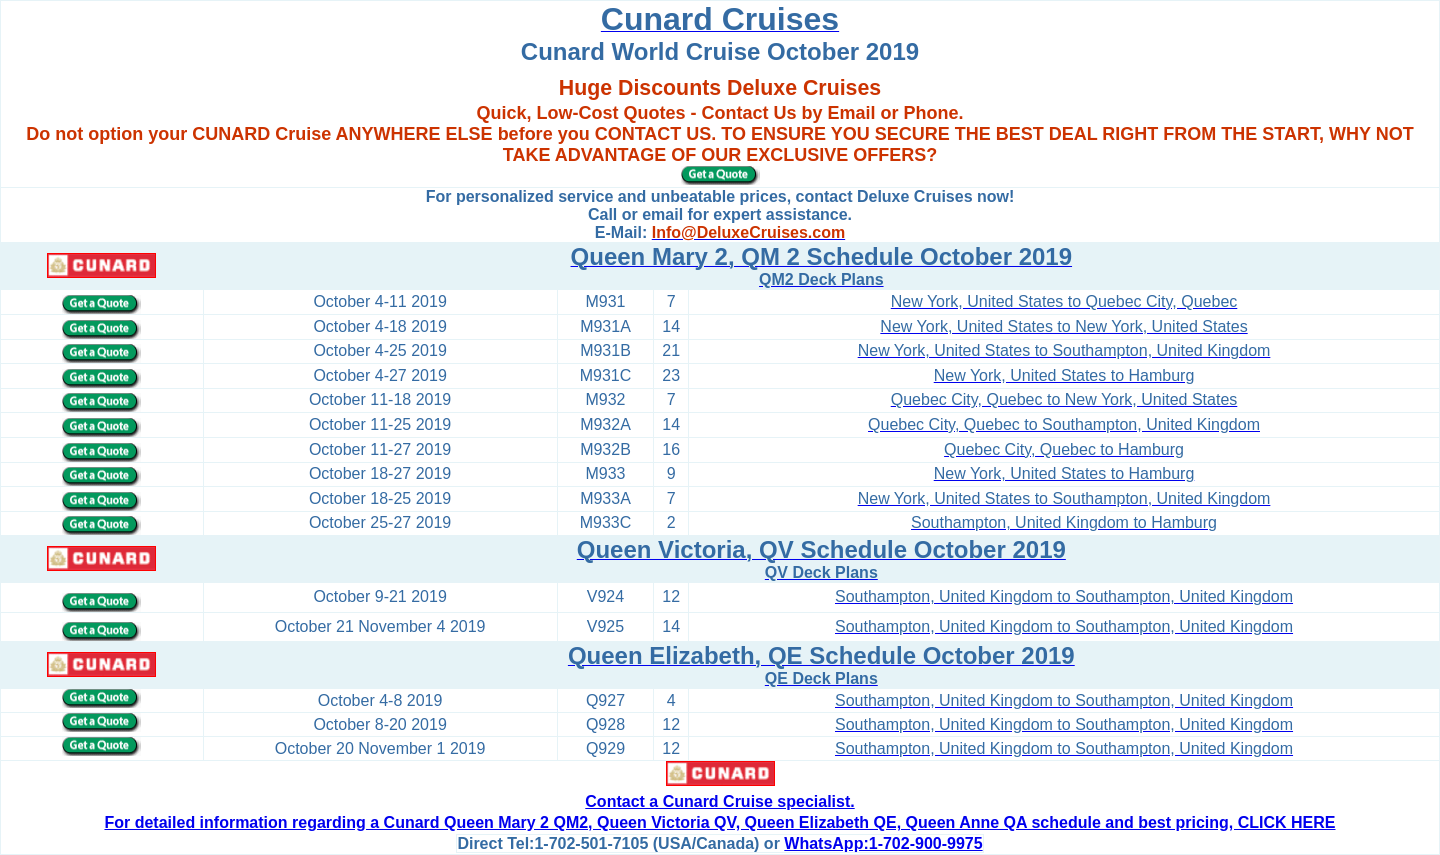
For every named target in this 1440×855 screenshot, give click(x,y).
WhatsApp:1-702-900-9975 (883, 843)
